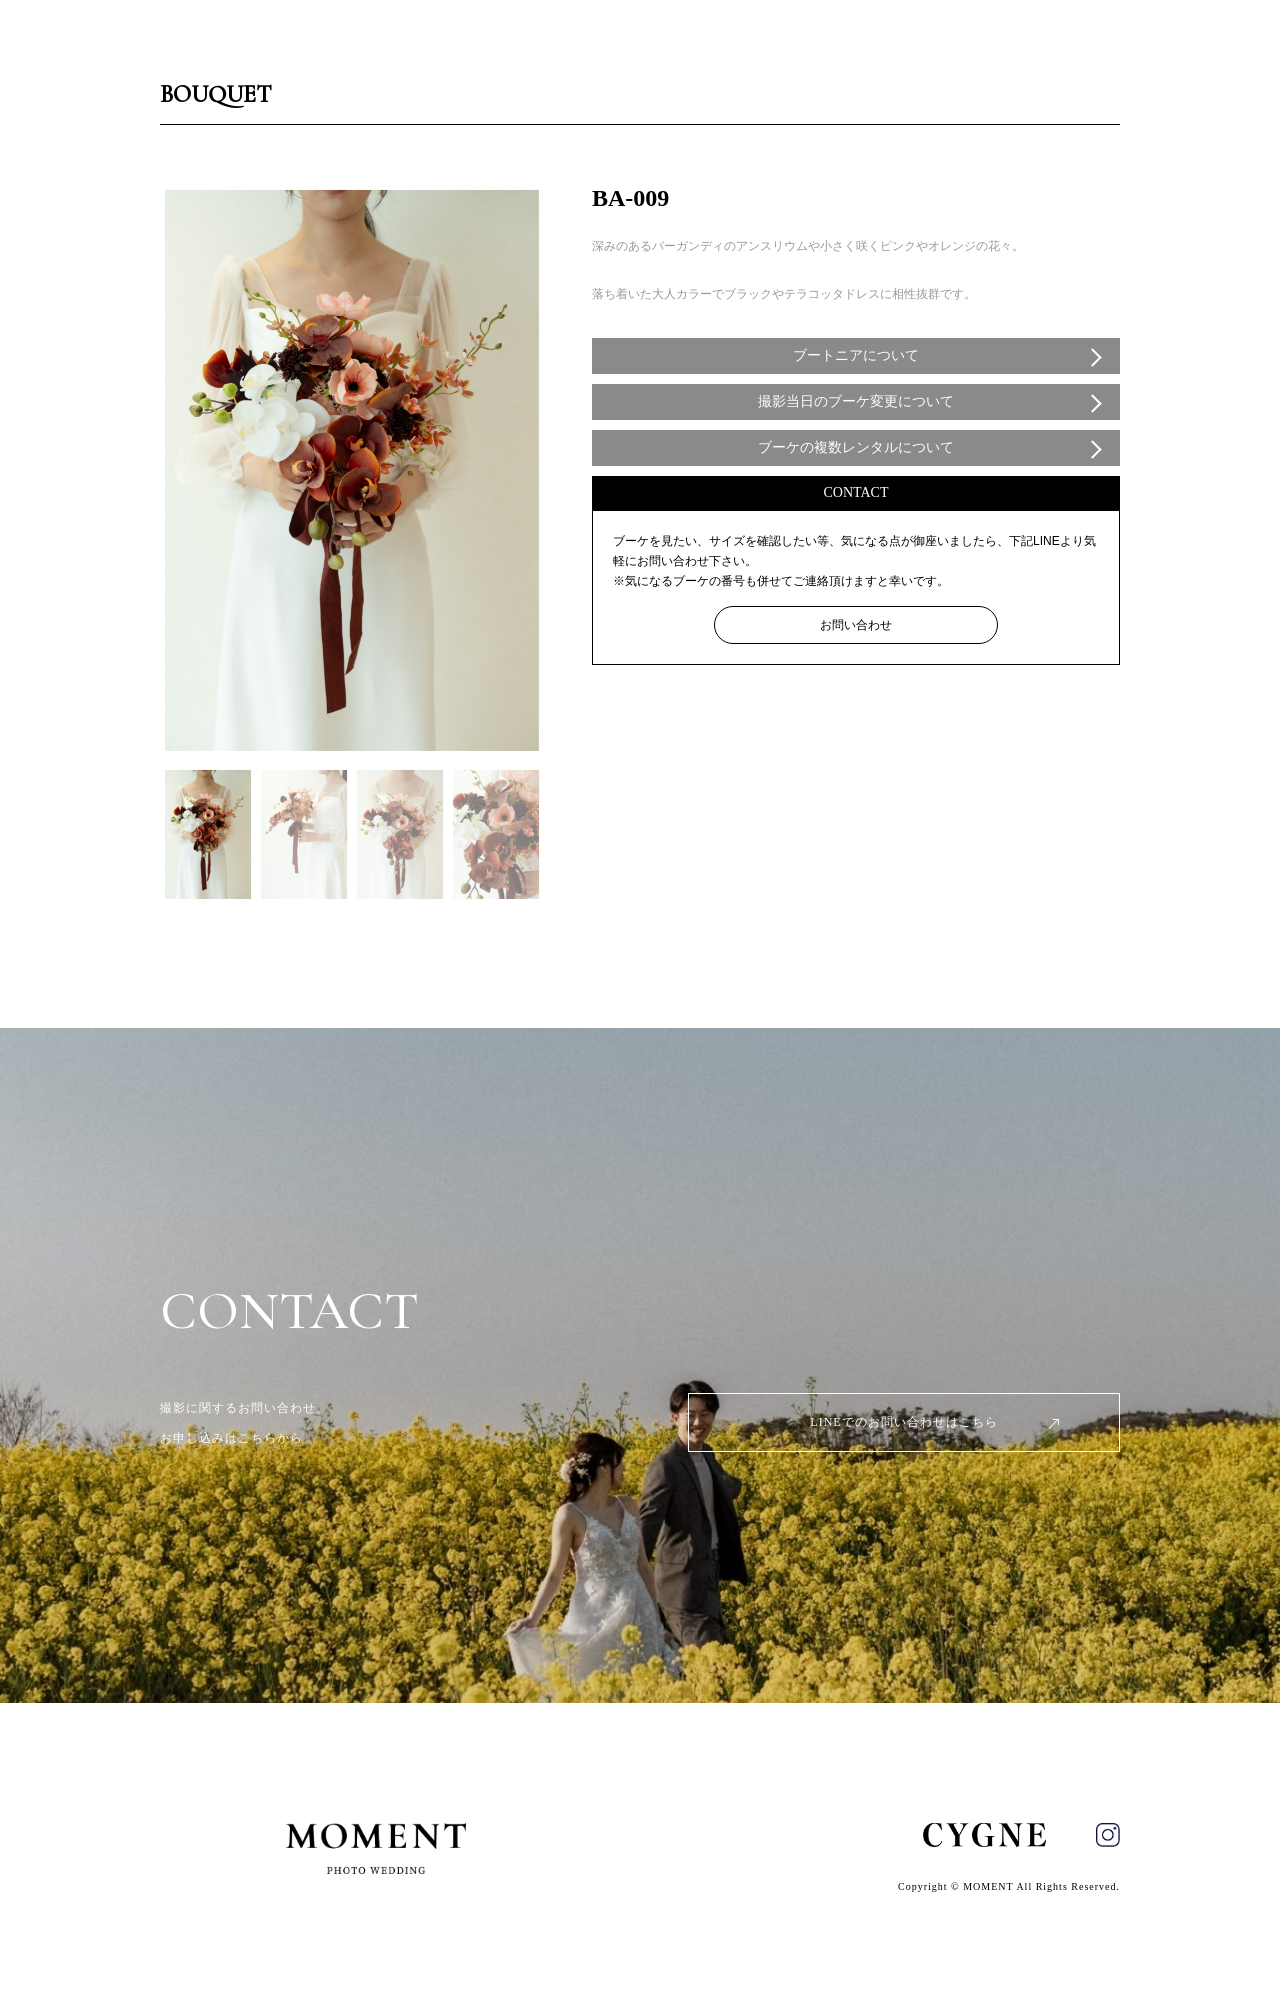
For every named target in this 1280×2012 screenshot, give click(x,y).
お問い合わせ (856, 625)
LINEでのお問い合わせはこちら (903, 1422)
